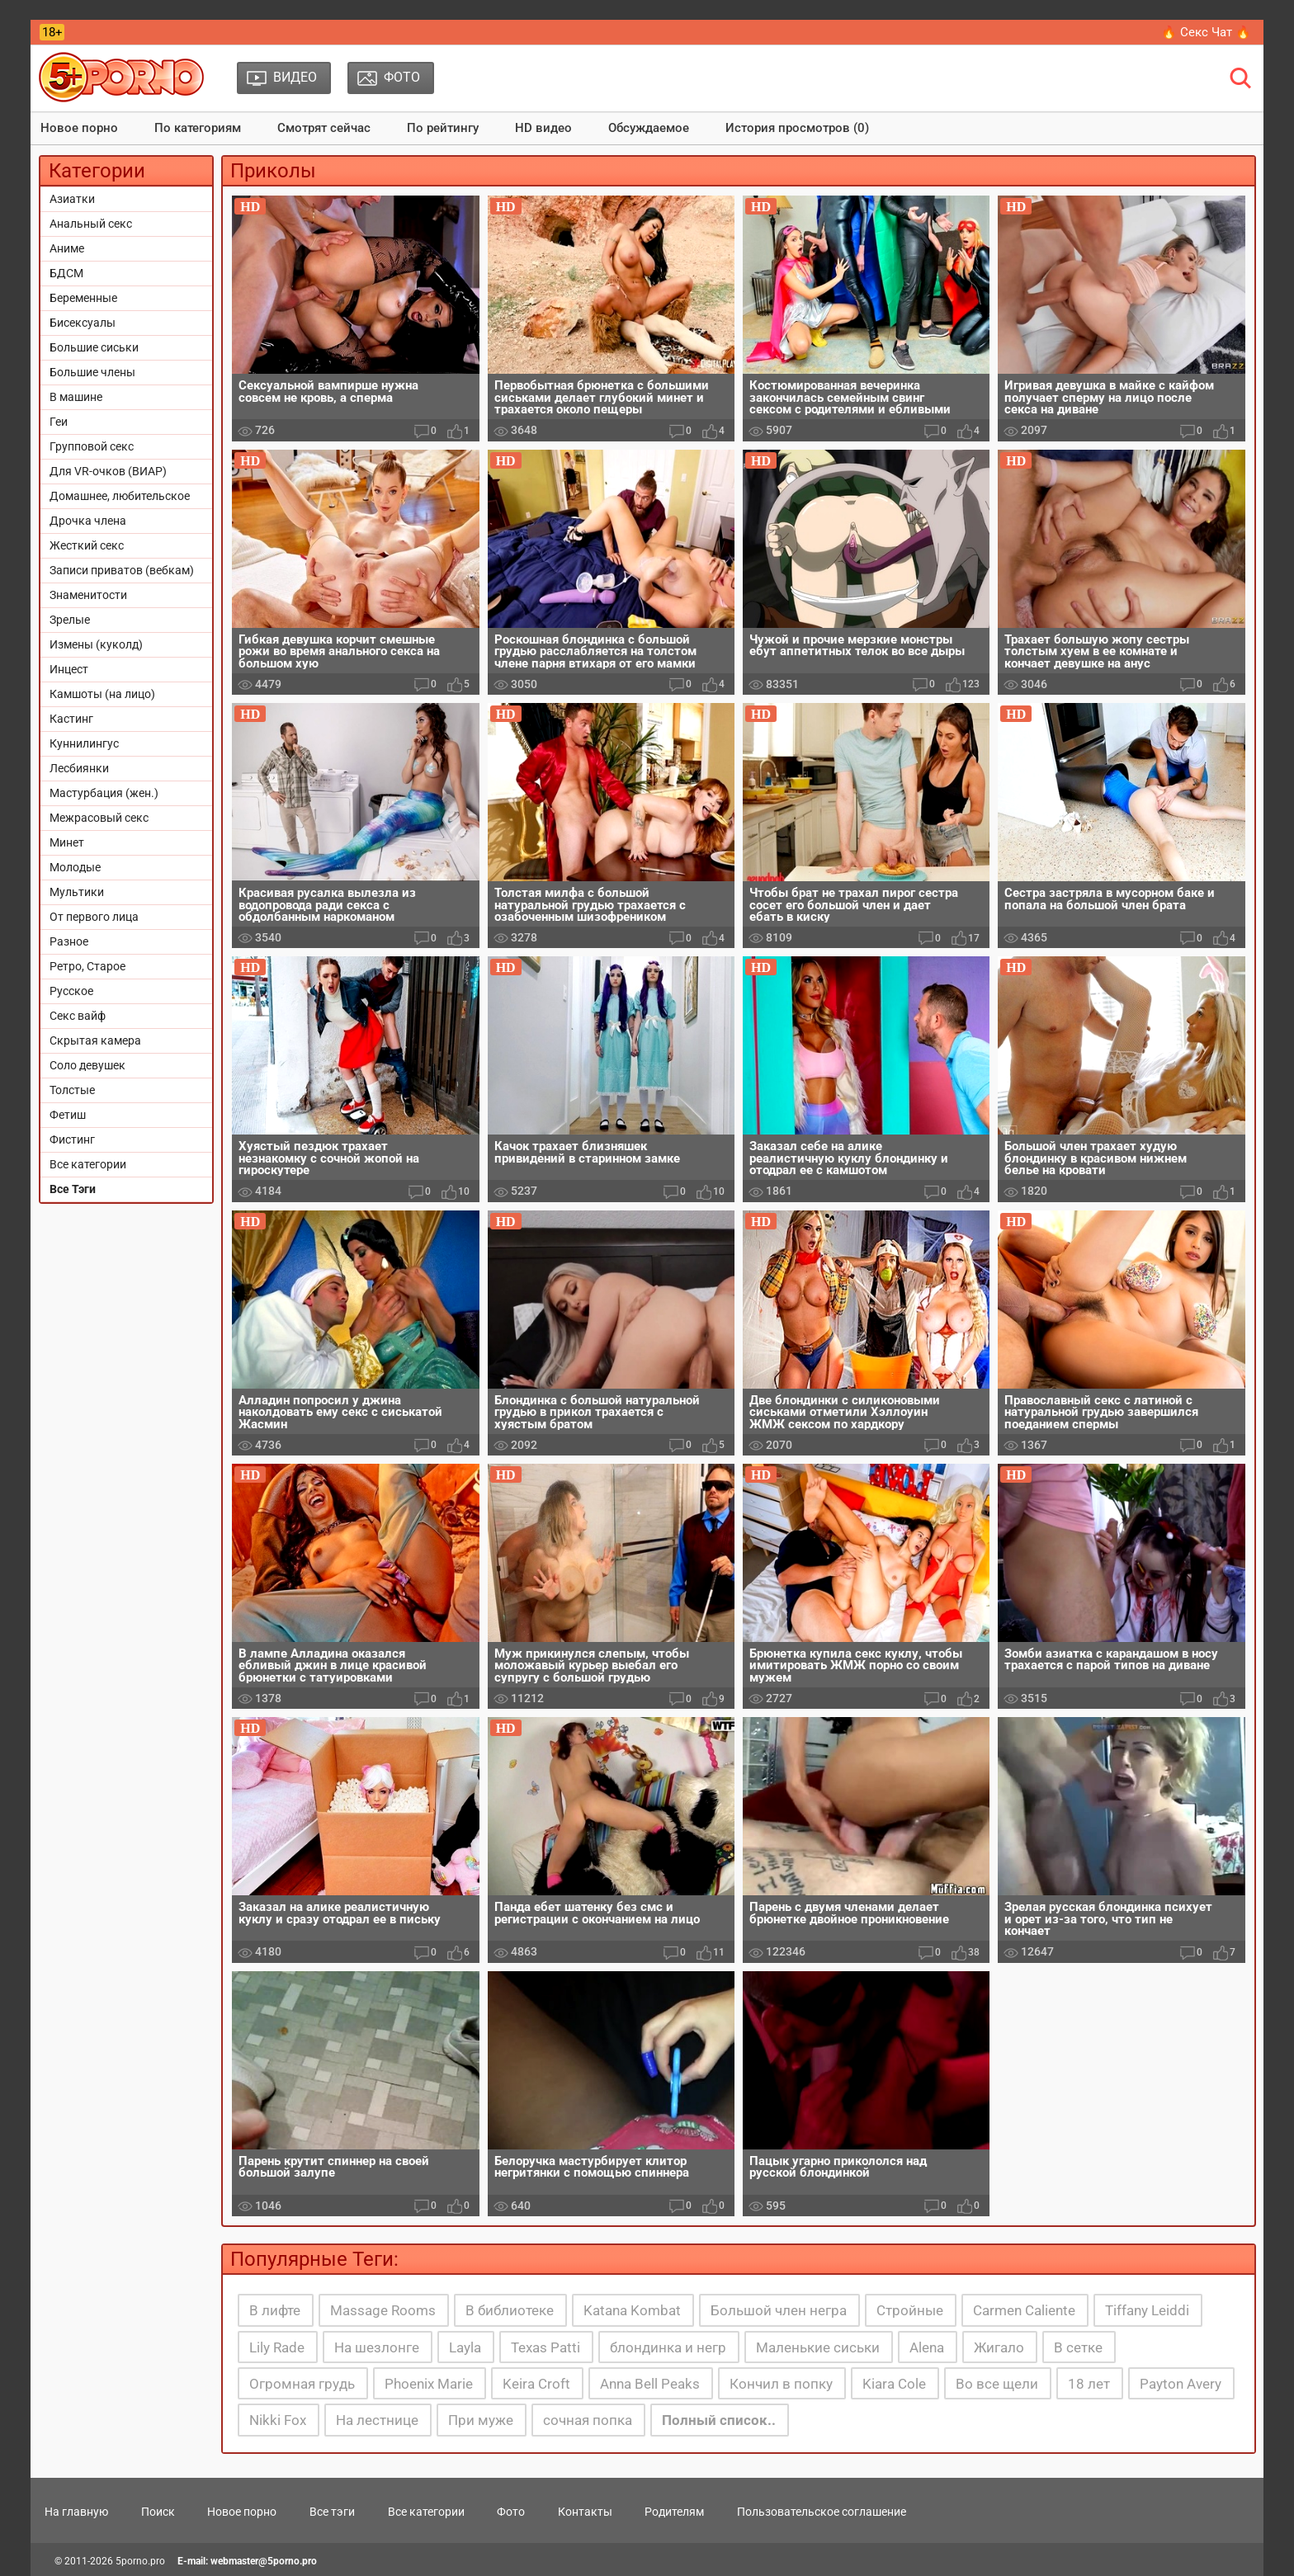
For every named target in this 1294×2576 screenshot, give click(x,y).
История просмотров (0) (797, 127)
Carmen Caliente (1024, 2310)
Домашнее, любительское (120, 495)
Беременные (83, 297)
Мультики (77, 892)
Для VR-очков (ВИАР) (108, 471)
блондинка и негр (668, 2347)
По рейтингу (443, 127)
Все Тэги (73, 1189)
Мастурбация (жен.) (104, 793)
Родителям (674, 2511)
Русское (71, 991)
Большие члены (92, 372)
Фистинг (72, 1139)
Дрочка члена (88, 520)
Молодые (75, 867)
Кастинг (71, 718)
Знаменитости (88, 595)
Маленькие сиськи (818, 2347)
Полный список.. (719, 2420)
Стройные (909, 2310)
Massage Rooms (383, 2310)
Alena (926, 2347)
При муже (480, 2420)
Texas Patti (545, 2347)
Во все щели (997, 2383)
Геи (59, 421)
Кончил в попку (781, 2383)
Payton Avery (1180, 2383)
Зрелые (70, 619)
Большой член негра (779, 2310)
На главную (76, 2511)
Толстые (72, 1090)
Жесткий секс (87, 545)
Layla (465, 2347)
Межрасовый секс (99, 817)
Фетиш (68, 1114)
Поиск (158, 2511)
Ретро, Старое (87, 966)
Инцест (69, 669)
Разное (69, 941)
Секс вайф (78, 1015)
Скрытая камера (95, 1040)
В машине (76, 396)
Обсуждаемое (648, 127)
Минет (67, 842)
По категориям (197, 127)
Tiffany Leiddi (1147, 2310)
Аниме (67, 248)
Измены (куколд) (96, 644)
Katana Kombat (632, 2310)
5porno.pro (140, 2561)
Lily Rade (277, 2347)
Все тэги (332, 2511)
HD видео (543, 127)
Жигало (999, 2347)
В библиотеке (509, 2310)
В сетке (1078, 2347)
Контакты (585, 2511)
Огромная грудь (302, 2383)
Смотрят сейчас (324, 127)
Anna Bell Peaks (650, 2383)
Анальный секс (91, 223)
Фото (511, 2511)
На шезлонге (376, 2347)
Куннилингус (84, 743)
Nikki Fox (277, 2420)
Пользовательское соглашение (821, 2511)
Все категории (88, 1164)
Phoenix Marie (429, 2383)
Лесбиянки (79, 768)
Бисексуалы (83, 322)
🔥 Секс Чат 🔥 (1206, 32)
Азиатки (72, 198)
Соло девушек (87, 1065)
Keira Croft (536, 2383)
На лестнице (377, 2420)
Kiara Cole (894, 2383)
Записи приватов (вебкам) (122, 570)
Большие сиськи (94, 347)
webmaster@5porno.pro (263, 2561)
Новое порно (79, 127)
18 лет (1089, 2383)
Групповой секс (92, 446)
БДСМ (66, 273)
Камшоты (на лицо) (102, 694)
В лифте (274, 2310)
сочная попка (587, 2420)
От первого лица (94, 916)
